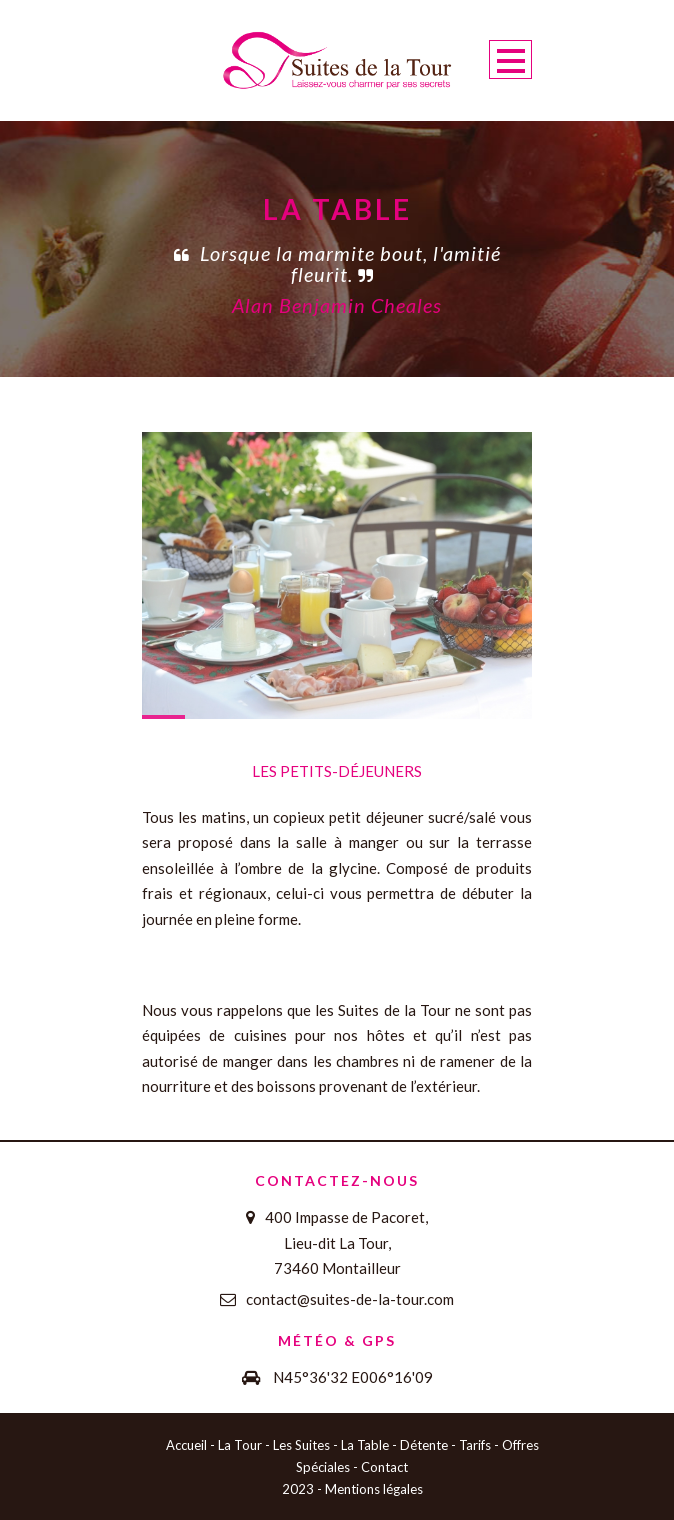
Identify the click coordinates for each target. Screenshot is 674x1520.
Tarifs (475, 1445)
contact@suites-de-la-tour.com (350, 1299)
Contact (384, 1467)
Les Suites (301, 1445)
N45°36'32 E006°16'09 (353, 1377)
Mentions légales (374, 1489)
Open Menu (510, 59)
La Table (365, 1445)
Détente (424, 1445)
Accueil (186, 1445)
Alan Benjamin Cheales (337, 305)
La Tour (240, 1445)
